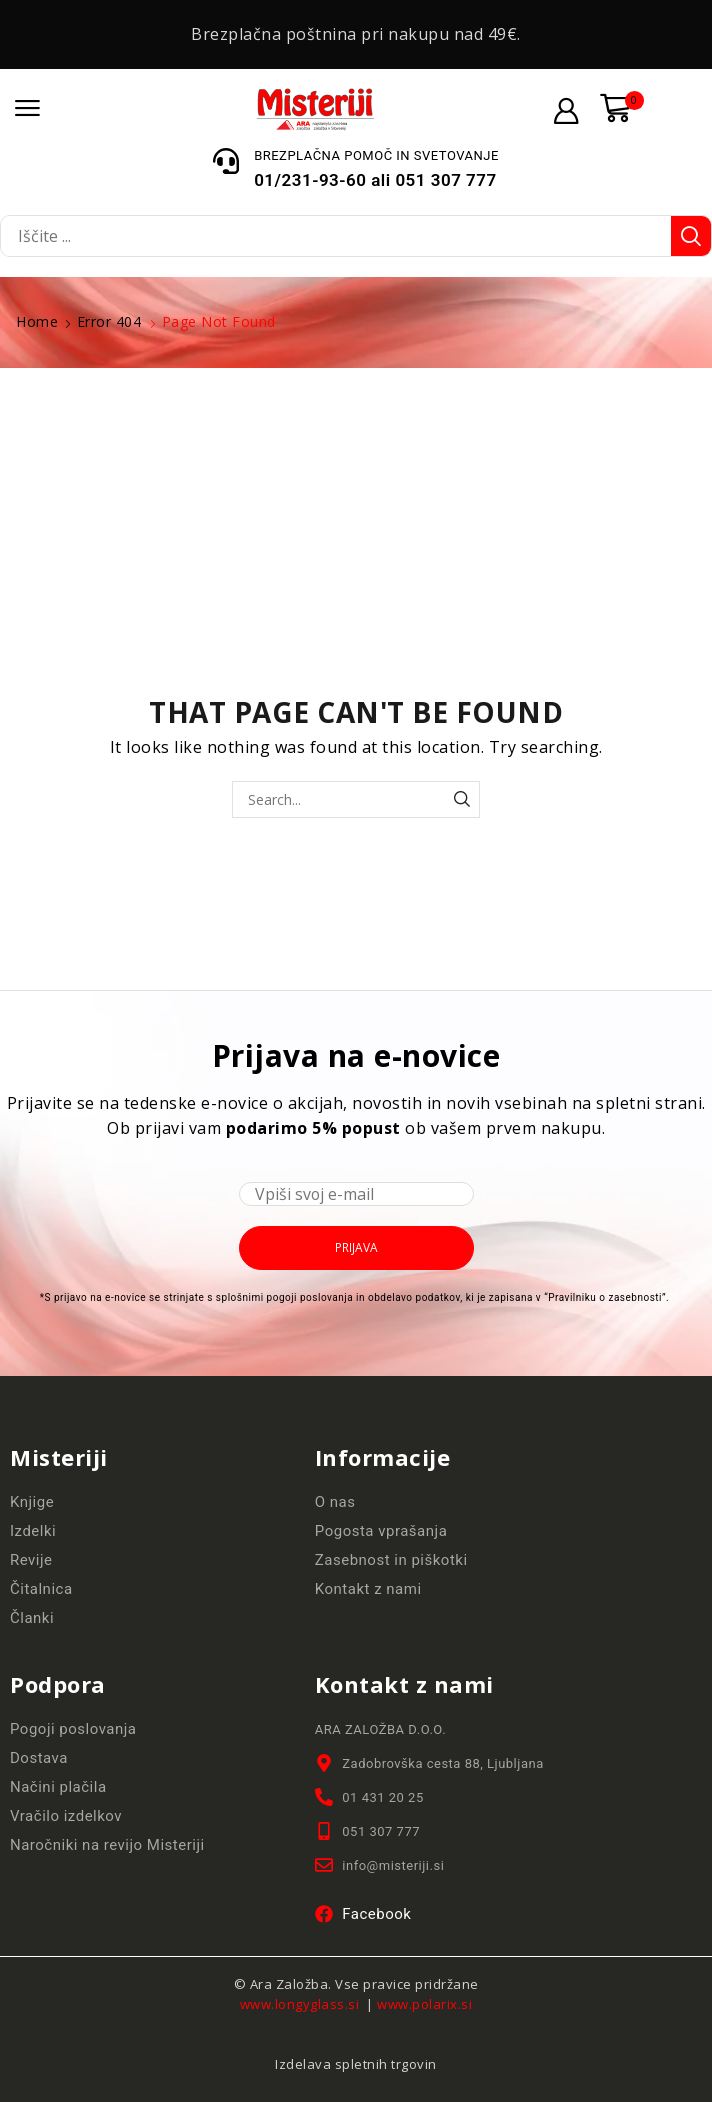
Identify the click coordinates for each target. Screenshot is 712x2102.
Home (37, 321)
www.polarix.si (424, 2004)
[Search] (691, 236)
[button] (28, 108)
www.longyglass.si (301, 2004)
